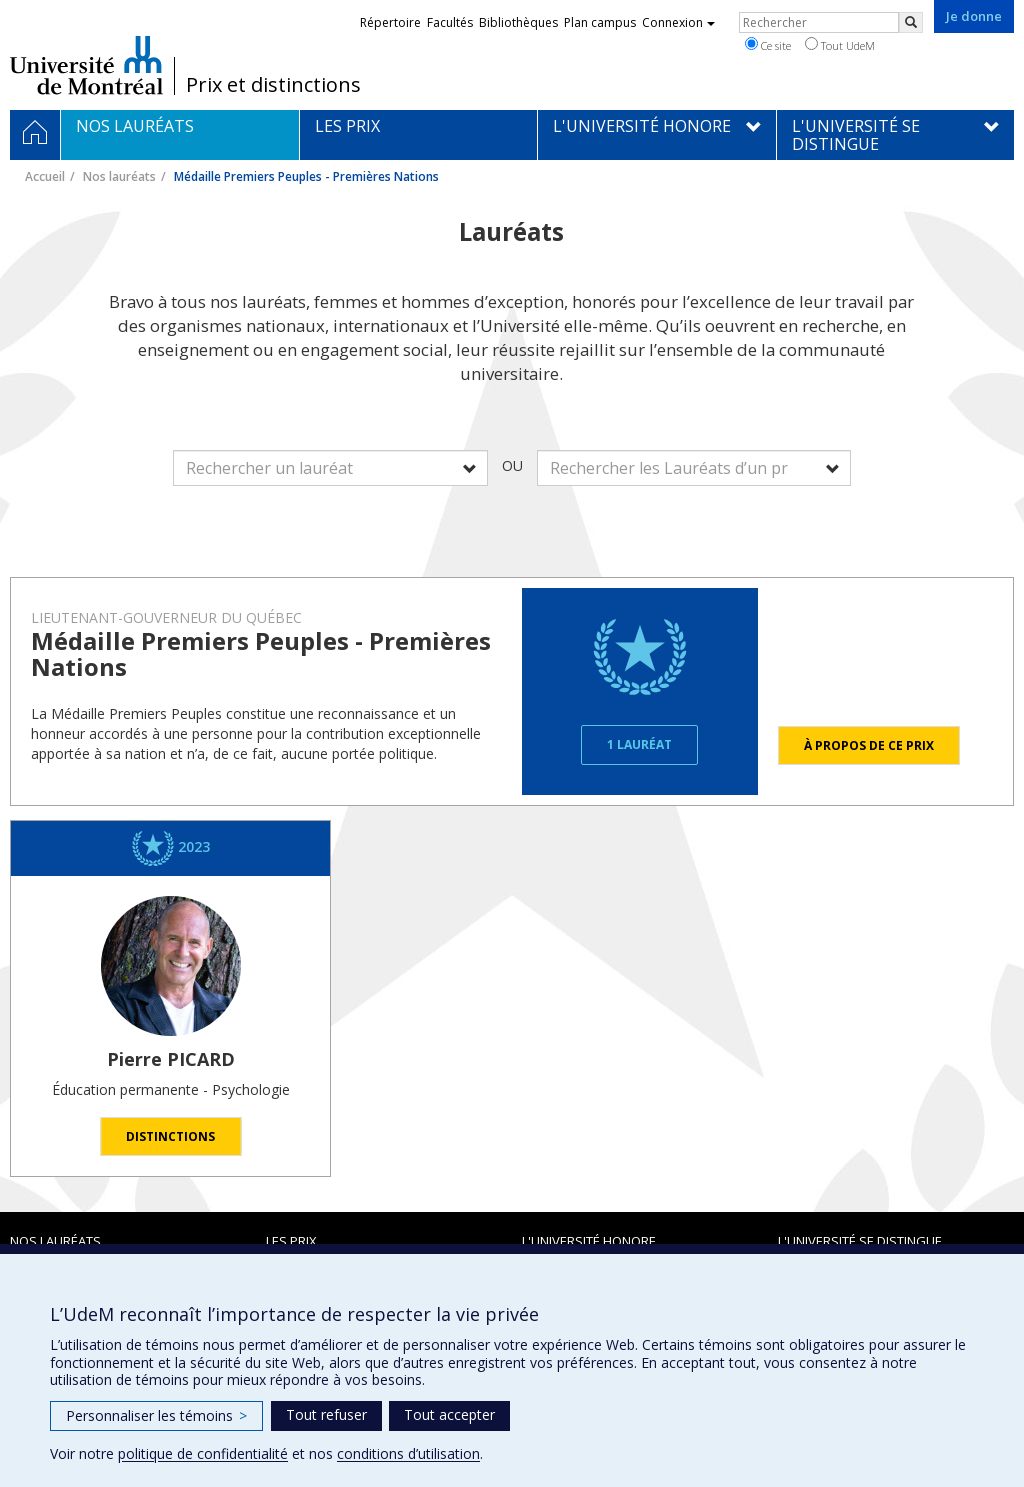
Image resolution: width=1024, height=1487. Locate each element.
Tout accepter (449, 1414)
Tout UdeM (840, 45)
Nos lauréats (119, 176)
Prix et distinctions (273, 85)
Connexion (678, 22)
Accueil (45, 176)
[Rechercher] (911, 22)
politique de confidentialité (203, 1453)
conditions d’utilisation (408, 1453)
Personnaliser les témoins (156, 1415)
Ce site (768, 45)
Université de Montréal (86, 65)
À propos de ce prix (869, 745)
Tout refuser (326, 1414)
